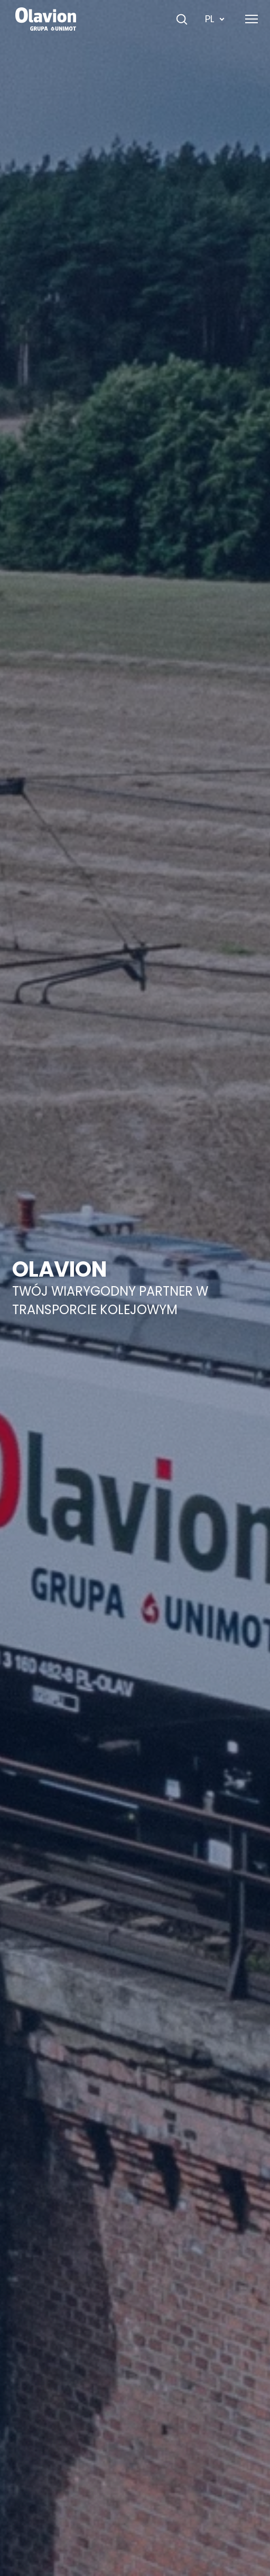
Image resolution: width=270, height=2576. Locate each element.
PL (215, 18)
